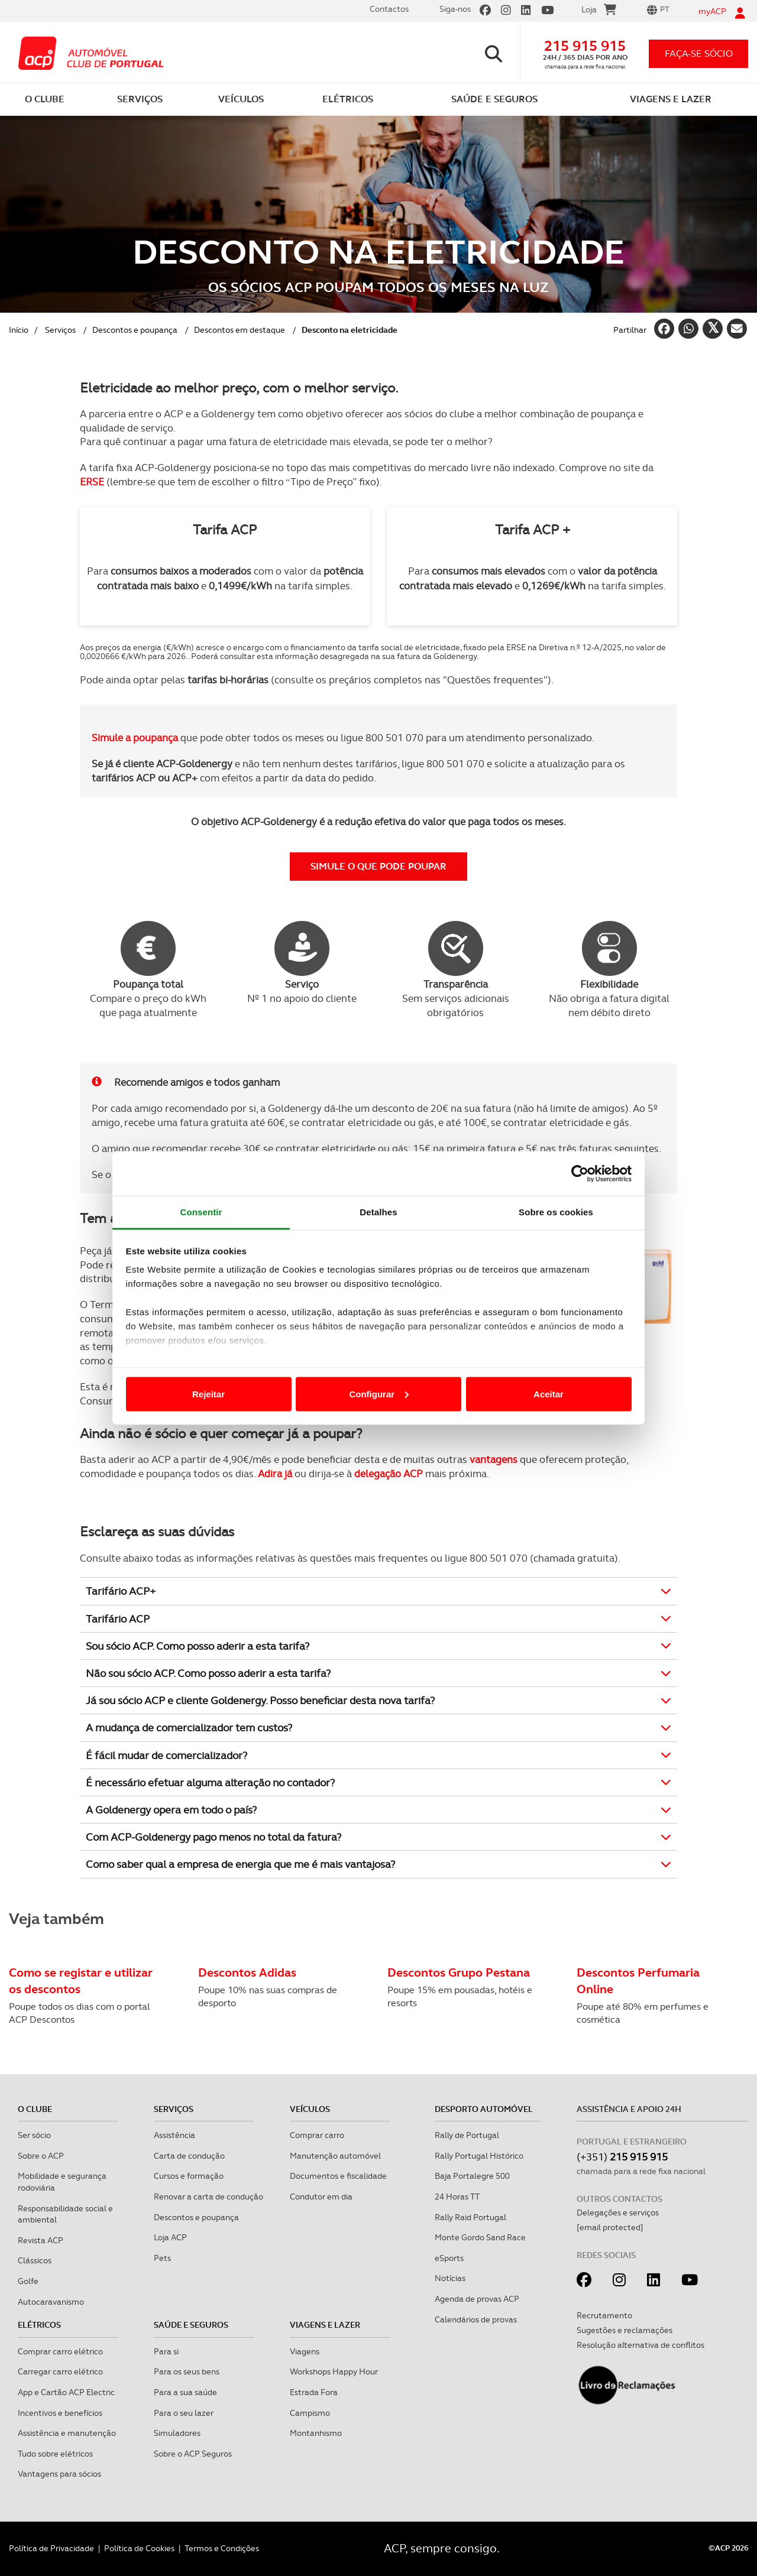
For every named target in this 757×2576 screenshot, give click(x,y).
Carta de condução (189, 2155)
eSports (449, 2258)
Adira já (275, 1473)
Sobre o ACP (41, 2155)
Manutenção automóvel (335, 2155)
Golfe (28, 2281)
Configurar (379, 1393)
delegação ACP (388, 1473)
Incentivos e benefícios (60, 2413)
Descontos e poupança (134, 330)
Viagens (304, 2351)
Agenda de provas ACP (477, 2298)
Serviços (60, 330)
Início (18, 330)
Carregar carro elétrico (60, 2371)
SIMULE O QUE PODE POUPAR (378, 866)
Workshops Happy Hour (334, 2371)
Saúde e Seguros (191, 2324)
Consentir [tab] (201, 1212)
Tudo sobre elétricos (55, 2453)
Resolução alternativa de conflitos (640, 2345)
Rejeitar (208, 1393)
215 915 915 (585, 46)
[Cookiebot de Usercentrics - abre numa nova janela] (580, 1173)
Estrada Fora (314, 2392)
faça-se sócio (699, 53)
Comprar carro (317, 2135)
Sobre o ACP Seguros (193, 2453)
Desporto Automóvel (484, 2109)
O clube (35, 2109)
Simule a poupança (135, 737)
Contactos (389, 9)
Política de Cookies (139, 2548)
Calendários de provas (476, 2319)
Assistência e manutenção (67, 2433)
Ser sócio (34, 2135)
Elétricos (39, 2324)
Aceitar (548, 1393)
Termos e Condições (222, 2548)
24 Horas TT (457, 2196)
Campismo (310, 2413)
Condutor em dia (321, 2196)
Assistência (174, 2135)
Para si (166, 2351)
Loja (598, 11)
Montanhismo (316, 2433)
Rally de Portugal (467, 2135)
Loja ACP (170, 2237)
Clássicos (34, 2260)
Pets (162, 2258)
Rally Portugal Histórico (479, 2155)
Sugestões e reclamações (624, 2330)
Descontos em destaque (239, 330)
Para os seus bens (186, 2371)
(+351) (622, 2156)
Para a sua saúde (185, 2392)
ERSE (92, 481)
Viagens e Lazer (325, 2324)
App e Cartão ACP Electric (66, 2392)
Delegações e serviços (618, 2212)
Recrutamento (604, 2315)
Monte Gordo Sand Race (480, 2237)
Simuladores (177, 2433)
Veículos (310, 2109)
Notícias (450, 2278)
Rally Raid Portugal (470, 2217)
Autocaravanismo (51, 2301)
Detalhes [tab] (378, 1212)
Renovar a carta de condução (208, 2196)
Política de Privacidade (51, 2548)
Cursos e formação (189, 2176)
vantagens (493, 1459)
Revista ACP (40, 2240)
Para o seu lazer (183, 2413)
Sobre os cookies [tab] (556, 1212)
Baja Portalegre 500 (472, 2176)
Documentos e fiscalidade (338, 2176)
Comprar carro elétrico (60, 2351)
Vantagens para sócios (59, 2473)
